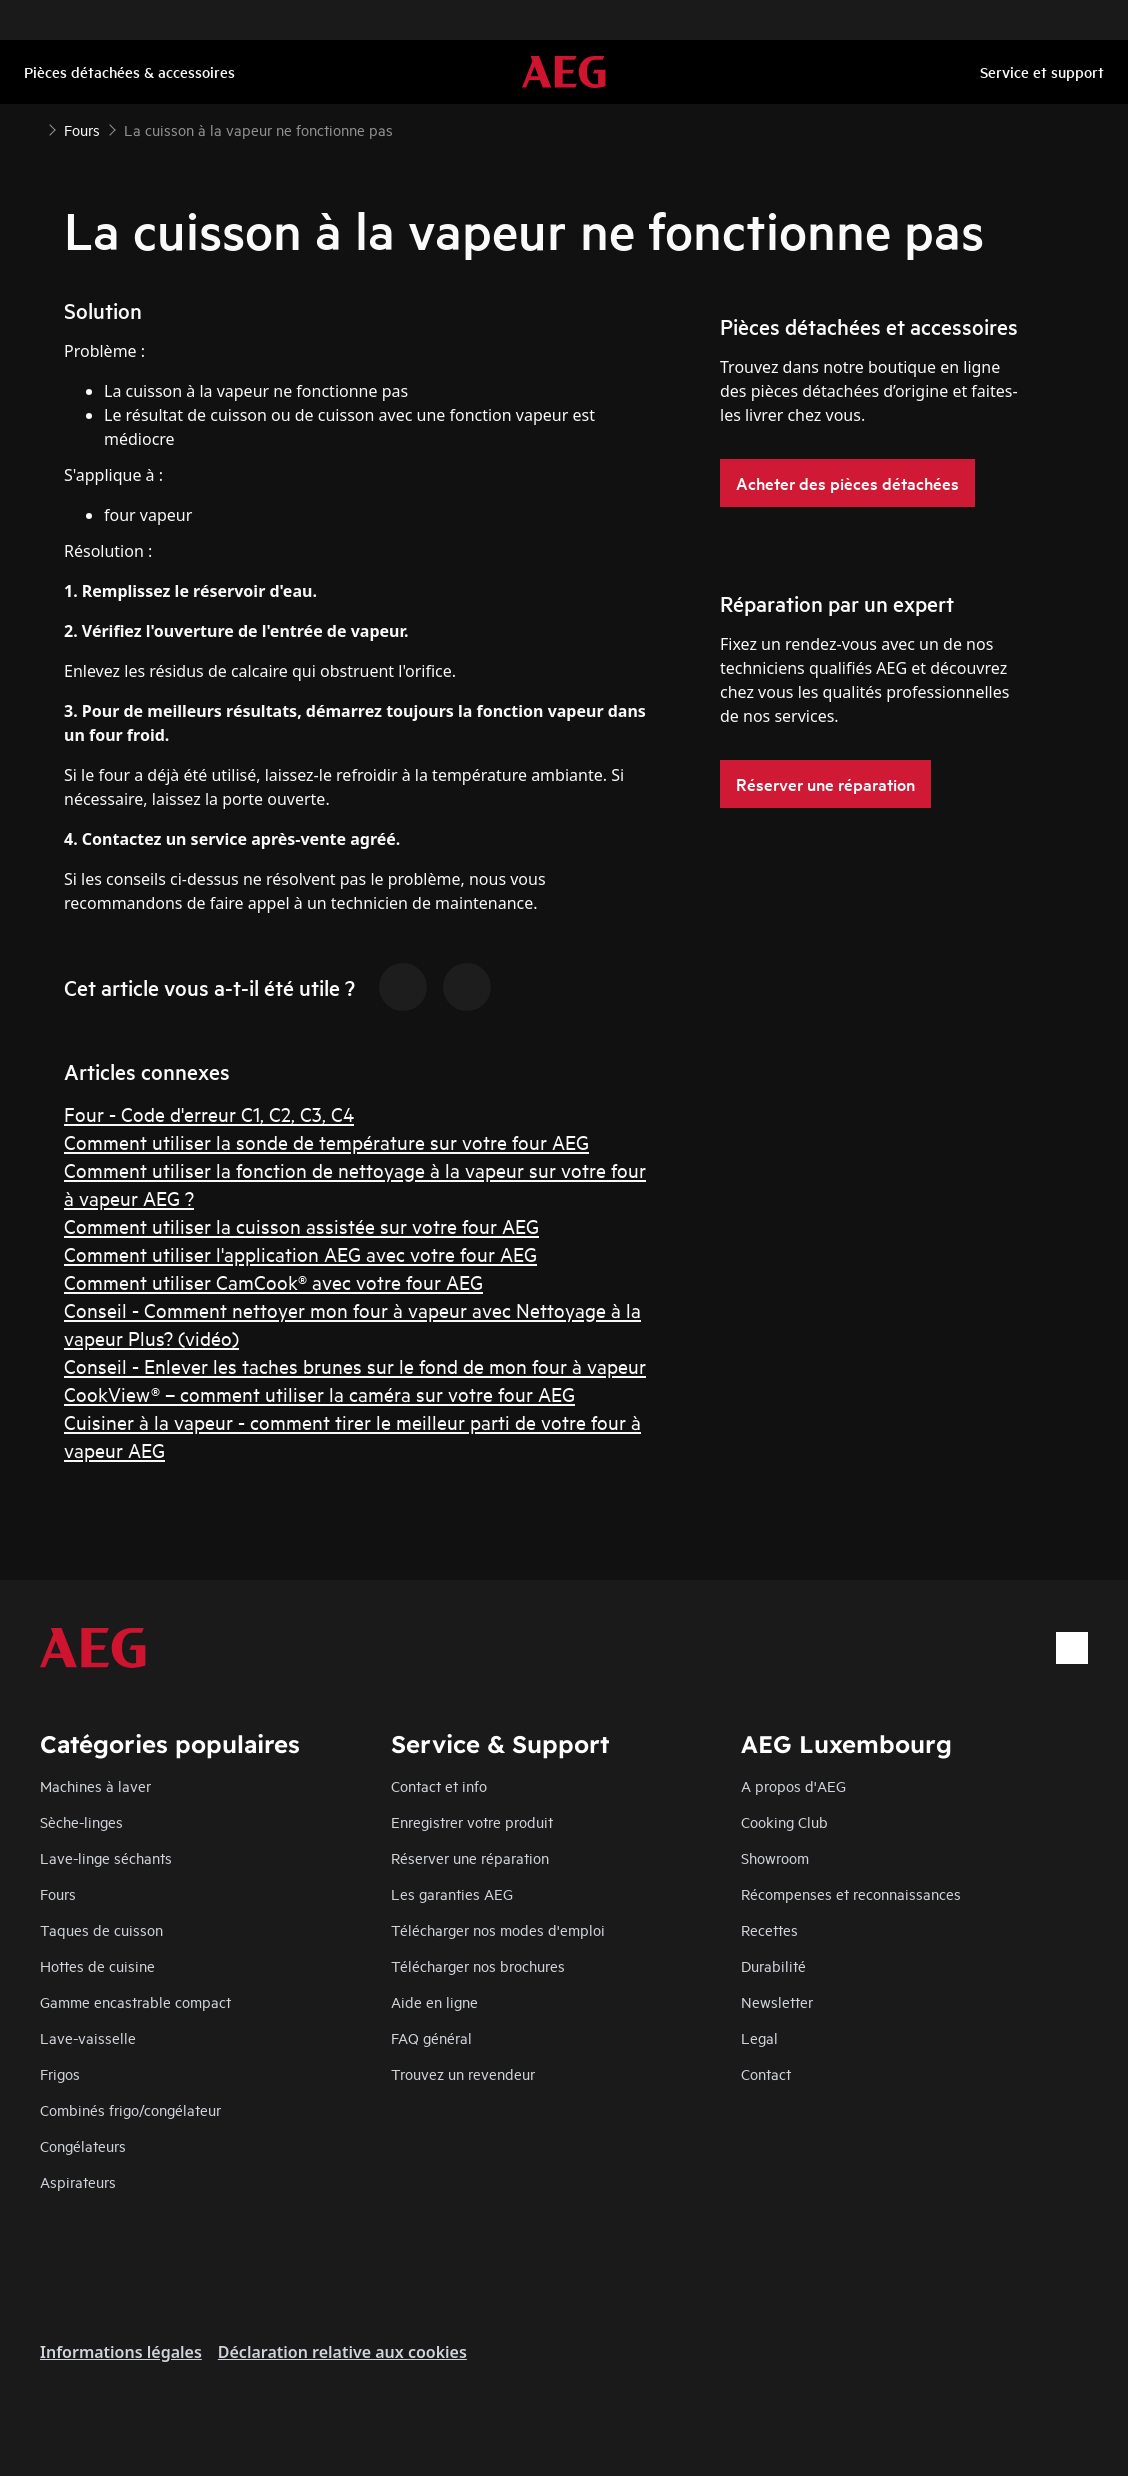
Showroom (775, 1857)
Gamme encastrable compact (135, 2001)
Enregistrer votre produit (472, 1821)
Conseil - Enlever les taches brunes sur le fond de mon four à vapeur (355, 1365)
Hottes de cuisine (97, 1965)
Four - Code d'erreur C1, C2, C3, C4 (209, 1113)
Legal (759, 2037)
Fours (58, 1893)
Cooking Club (784, 1821)
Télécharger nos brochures (478, 1965)
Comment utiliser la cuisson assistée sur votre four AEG (301, 1225)
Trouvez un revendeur (463, 2073)
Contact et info (439, 1785)
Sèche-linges (81, 1821)
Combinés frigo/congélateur (130, 2109)
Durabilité (773, 1965)
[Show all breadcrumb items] (32, 128)
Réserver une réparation (470, 1857)
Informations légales (121, 2352)
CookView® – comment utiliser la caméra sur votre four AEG (319, 1393)
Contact (766, 2073)
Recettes (769, 1929)
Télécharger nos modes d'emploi (498, 1929)
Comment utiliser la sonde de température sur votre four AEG (326, 1141)
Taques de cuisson (101, 1929)
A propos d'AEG (793, 1785)
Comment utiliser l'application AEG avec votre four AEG (300, 1253)
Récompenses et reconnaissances (851, 1893)
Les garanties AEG (452, 1893)
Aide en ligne (434, 2001)
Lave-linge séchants (106, 1857)
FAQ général (431, 2037)
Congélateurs (83, 2145)
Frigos (60, 2073)
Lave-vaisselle (88, 2037)
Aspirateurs (78, 2181)
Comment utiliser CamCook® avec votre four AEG (273, 1281)
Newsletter (777, 2001)
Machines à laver (95, 1785)
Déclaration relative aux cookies (342, 2352)
